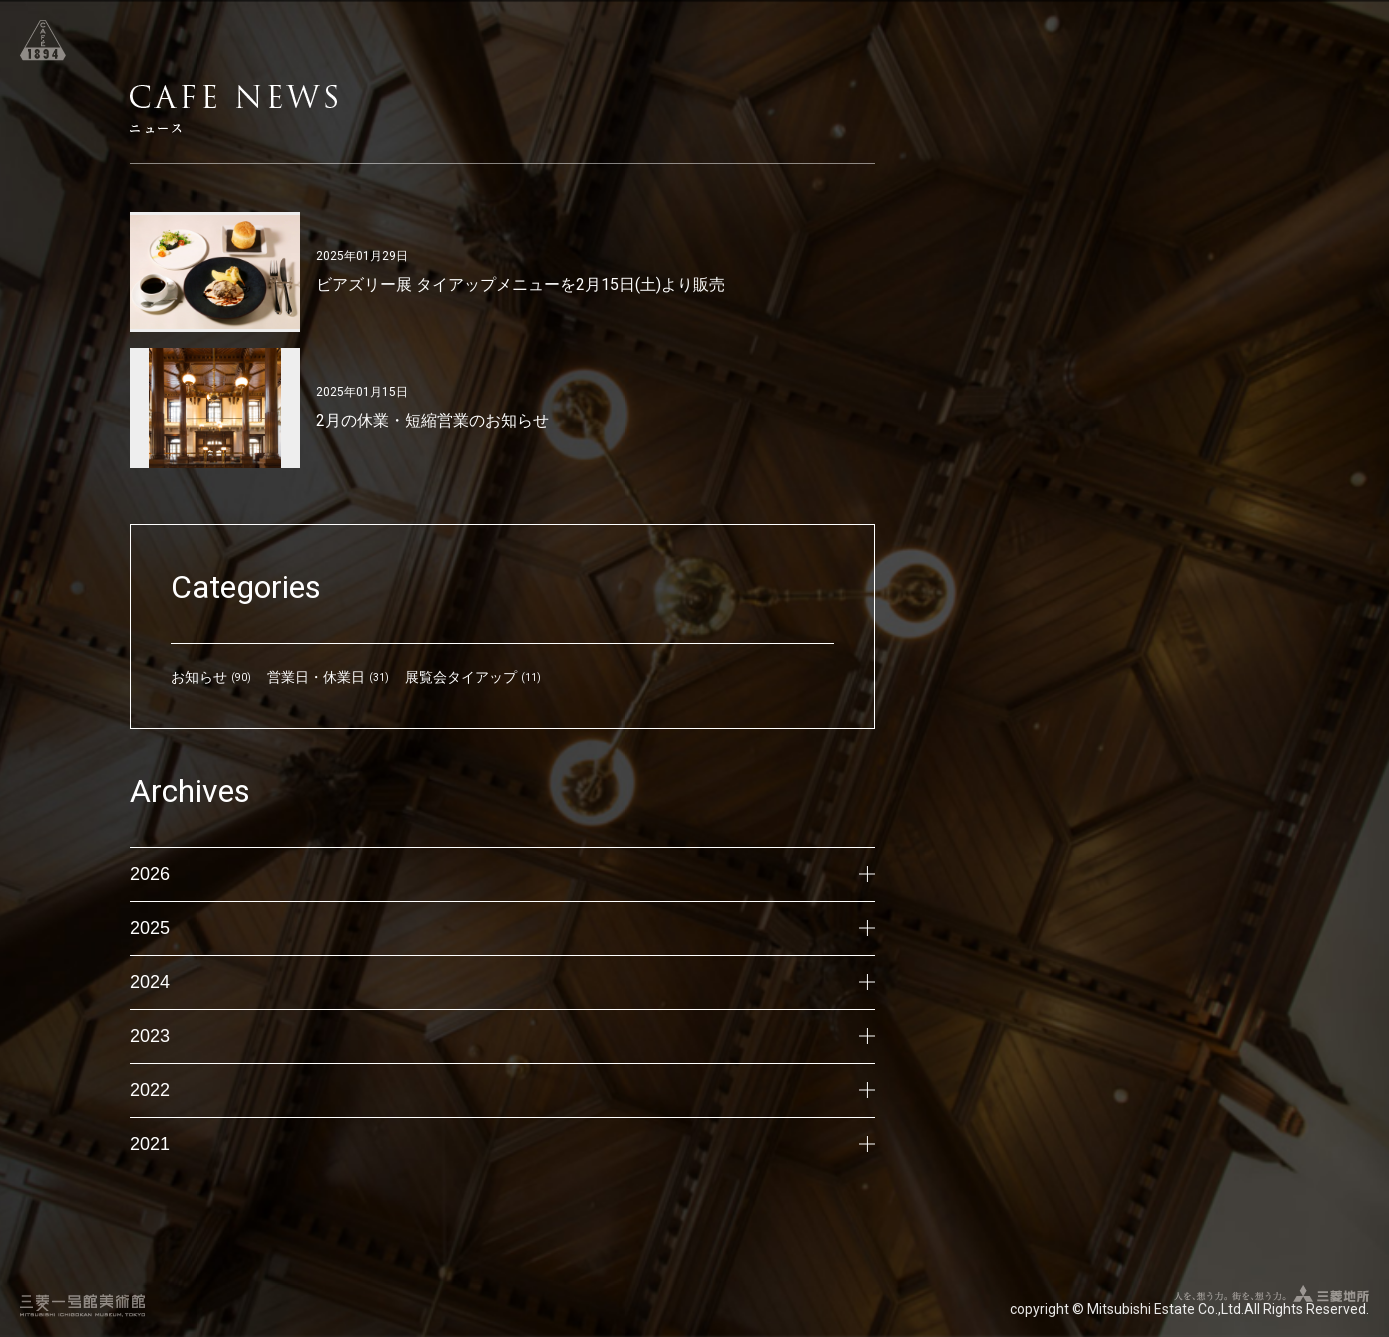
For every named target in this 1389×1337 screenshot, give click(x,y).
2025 (502, 928)
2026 (502, 874)
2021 (502, 1144)
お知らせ (199, 677)
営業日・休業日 (316, 677)
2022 (502, 1090)
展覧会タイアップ (461, 677)
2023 (502, 1036)
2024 (502, 982)
